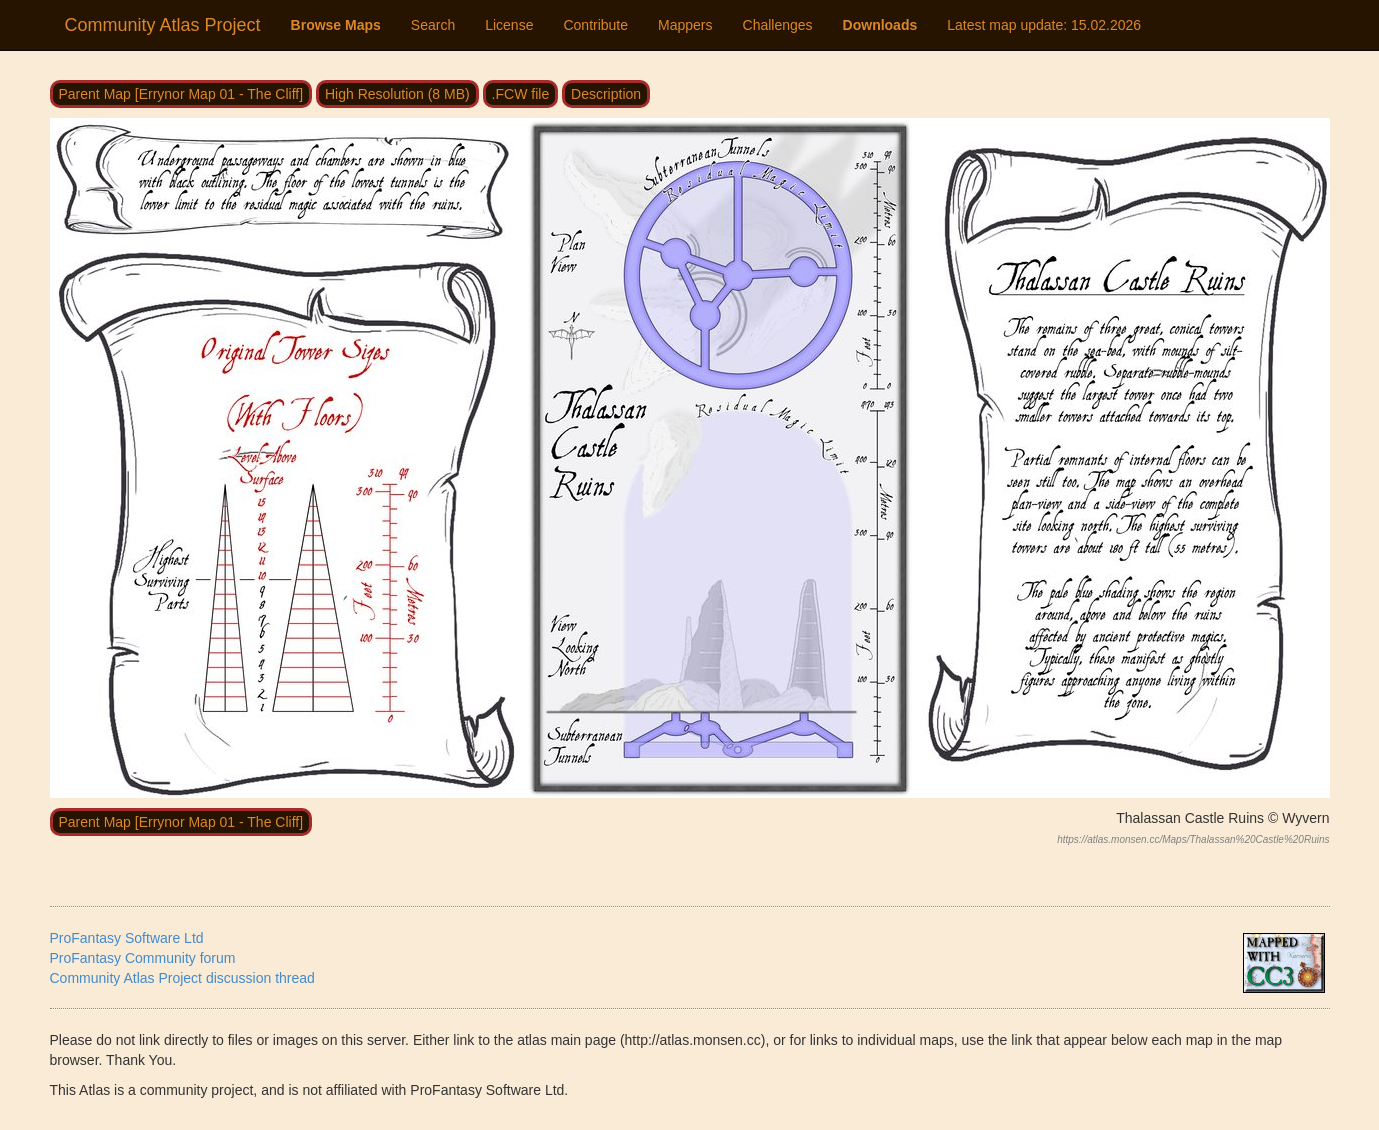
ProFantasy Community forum (143, 958)
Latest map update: (1044, 25)
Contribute (595, 25)
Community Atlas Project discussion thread (182, 978)
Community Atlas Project (163, 25)
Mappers (685, 25)
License (509, 25)
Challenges (778, 25)
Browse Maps (336, 25)
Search (433, 25)
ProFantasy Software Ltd (127, 938)
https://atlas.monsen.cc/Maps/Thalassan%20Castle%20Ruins (1193, 839)
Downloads (880, 25)
